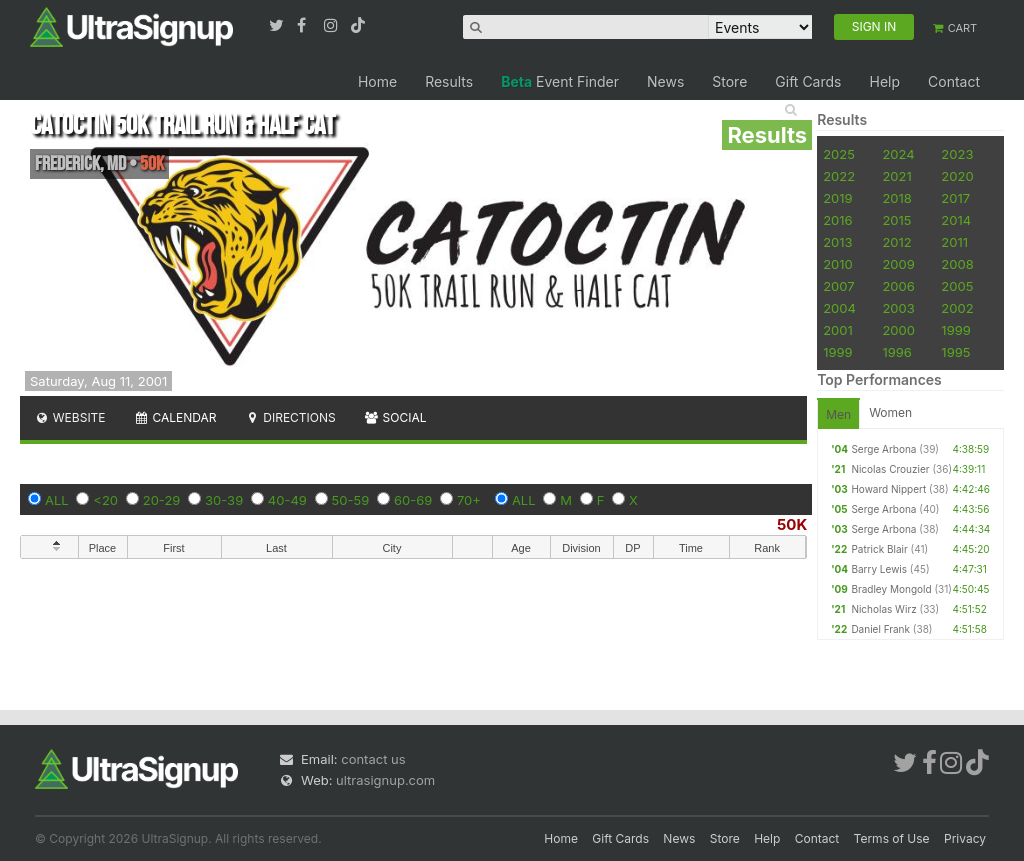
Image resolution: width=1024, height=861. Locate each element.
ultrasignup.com (385, 780)
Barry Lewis (879, 569)
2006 (898, 286)
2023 (957, 154)
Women (890, 412)
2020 (957, 176)
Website (70, 417)
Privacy (965, 838)
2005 (957, 286)
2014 (956, 220)
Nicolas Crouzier (890, 469)
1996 (896, 352)
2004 (839, 308)
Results (449, 81)
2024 (898, 154)
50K (792, 524)
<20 (105, 500)
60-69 (413, 500)
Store (729, 81)
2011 (954, 242)
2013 (837, 242)
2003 (898, 308)
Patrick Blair (879, 549)
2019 (837, 198)
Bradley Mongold (891, 589)
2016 (837, 220)
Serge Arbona (883, 449)
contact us (373, 759)
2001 (838, 330)
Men (838, 414)
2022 (839, 176)
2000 (898, 330)
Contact (954, 81)
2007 (838, 286)
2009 (898, 264)
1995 (955, 352)
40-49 (287, 500)
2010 (838, 264)
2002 (957, 308)
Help (884, 81)
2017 (955, 198)
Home (377, 81)
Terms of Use (892, 838)
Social (395, 417)
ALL (57, 500)
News (665, 81)
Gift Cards (808, 81)
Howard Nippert (888, 489)
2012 (896, 242)
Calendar (175, 417)
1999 (955, 330)
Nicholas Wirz (883, 609)
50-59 (351, 500)
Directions (289, 417)
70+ (469, 500)
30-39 (224, 500)
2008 (957, 264)
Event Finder (560, 81)
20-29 (162, 500)
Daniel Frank (880, 629)
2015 (896, 220)
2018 (896, 198)
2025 (839, 154)
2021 (896, 176)
